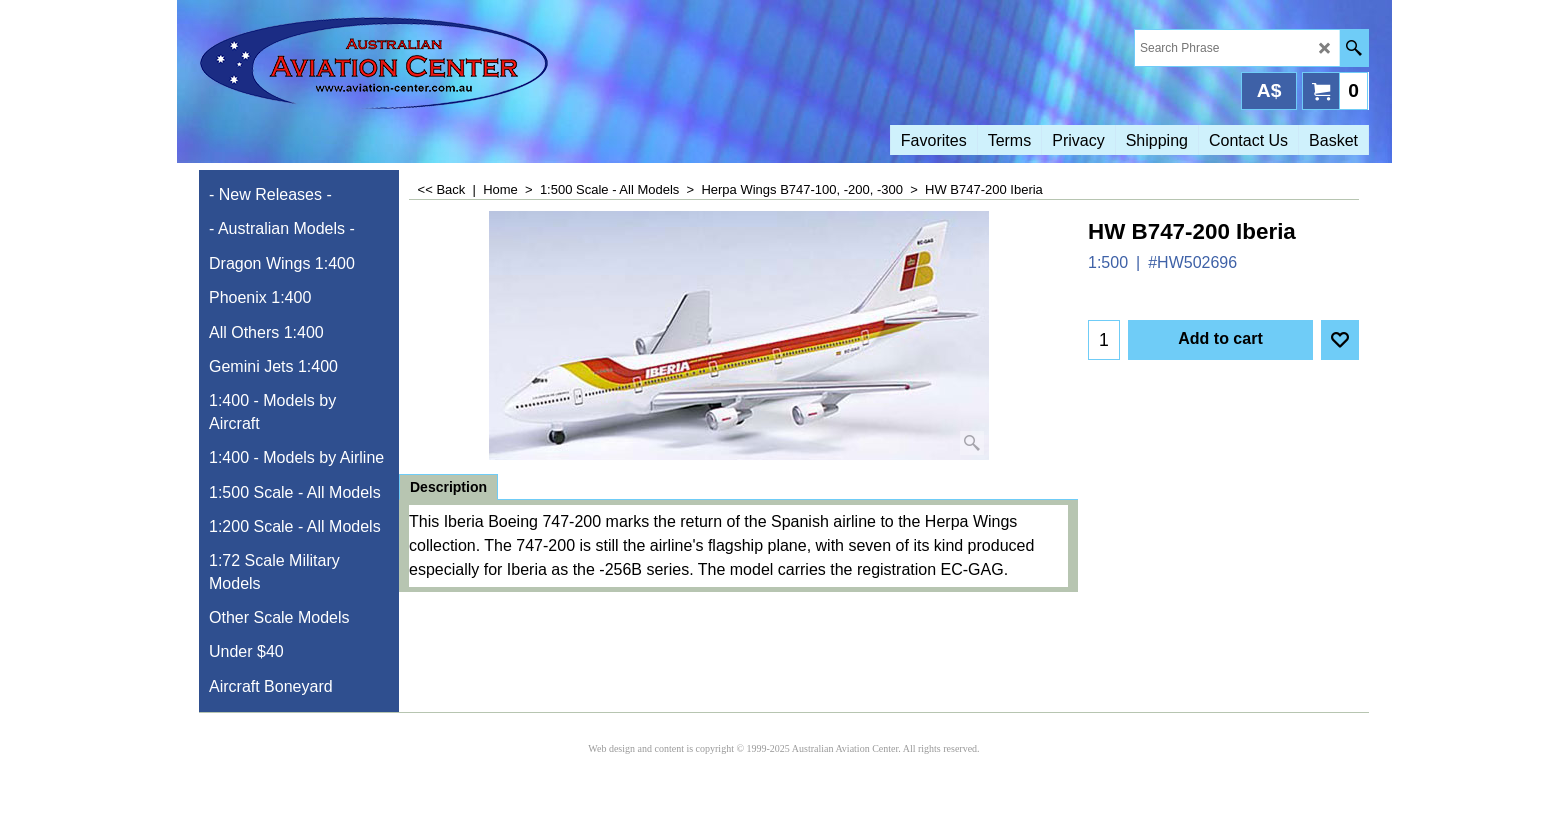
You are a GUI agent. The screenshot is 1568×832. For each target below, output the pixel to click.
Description (448, 487)
